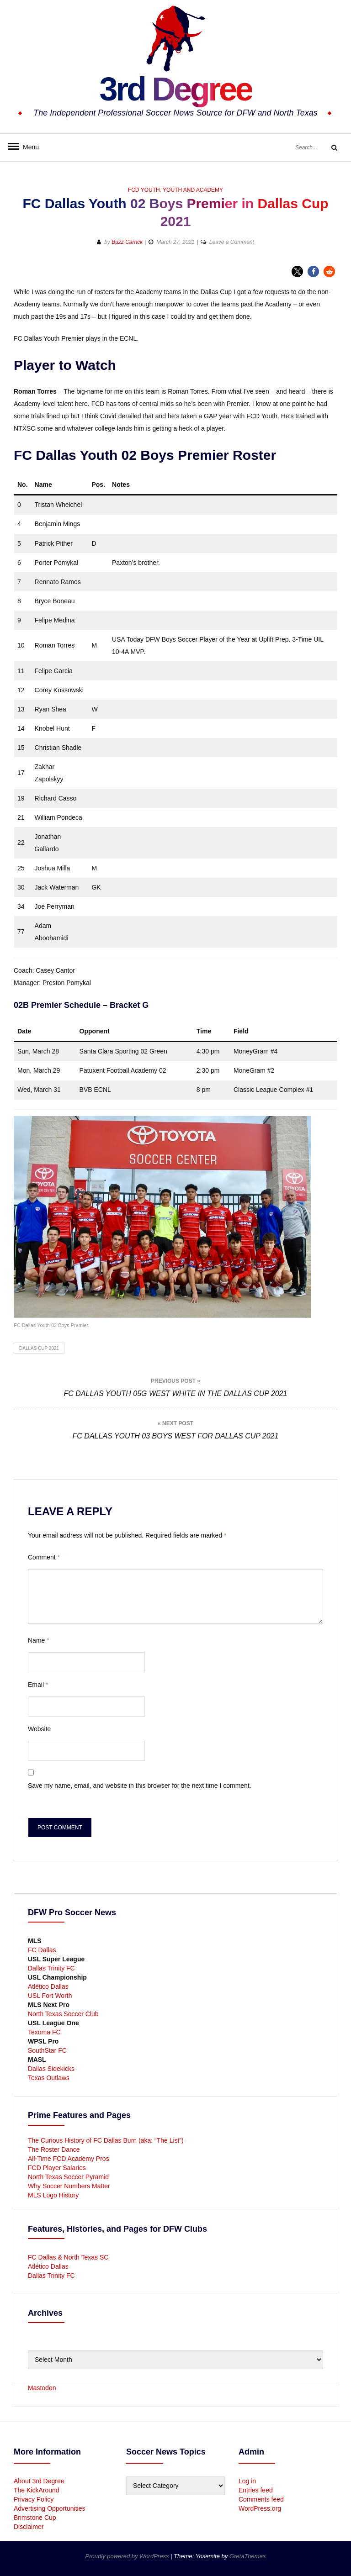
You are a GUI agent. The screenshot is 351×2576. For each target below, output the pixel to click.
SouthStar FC (47, 2050)
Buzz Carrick (127, 242)
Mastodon (42, 2388)
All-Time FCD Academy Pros (68, 2158)
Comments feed (261, 2499)
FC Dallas (42, 1950)
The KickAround (36, 2490)
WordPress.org (260, 2508)
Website (39, 1729)
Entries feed (256, 2490)
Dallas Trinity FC (51, 1968)
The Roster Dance (55, 2149)
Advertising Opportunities (49, 2508)
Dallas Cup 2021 (39, 1348)
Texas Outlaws (48, 2077)
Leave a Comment (231, 242)
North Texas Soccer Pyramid (68, 2177)
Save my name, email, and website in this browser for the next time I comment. (139, 1785)
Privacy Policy (33, 2499)
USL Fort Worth (50, 1995)
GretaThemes (247, 2556)
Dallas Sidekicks (51, 2068)
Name (38, 1640)
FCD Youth (144, 190)
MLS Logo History (53, 2195)
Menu (27, 147)
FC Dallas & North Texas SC (68, 2257)
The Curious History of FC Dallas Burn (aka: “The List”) (106, 2140)
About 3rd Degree (39, 2481)
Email (38, 1684)
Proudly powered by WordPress (127, 2556)
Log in (247, 2481)
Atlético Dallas (48, 1986)
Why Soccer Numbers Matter (69, 2186)
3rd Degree (175, 89)
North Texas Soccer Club (63, 2014)
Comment (44, 1557)
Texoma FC (44, 2032)
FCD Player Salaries (57, 2167)
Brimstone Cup (35, 2517)
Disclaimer (28, 2526)
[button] (297, 271)
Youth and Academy (193, 190)
